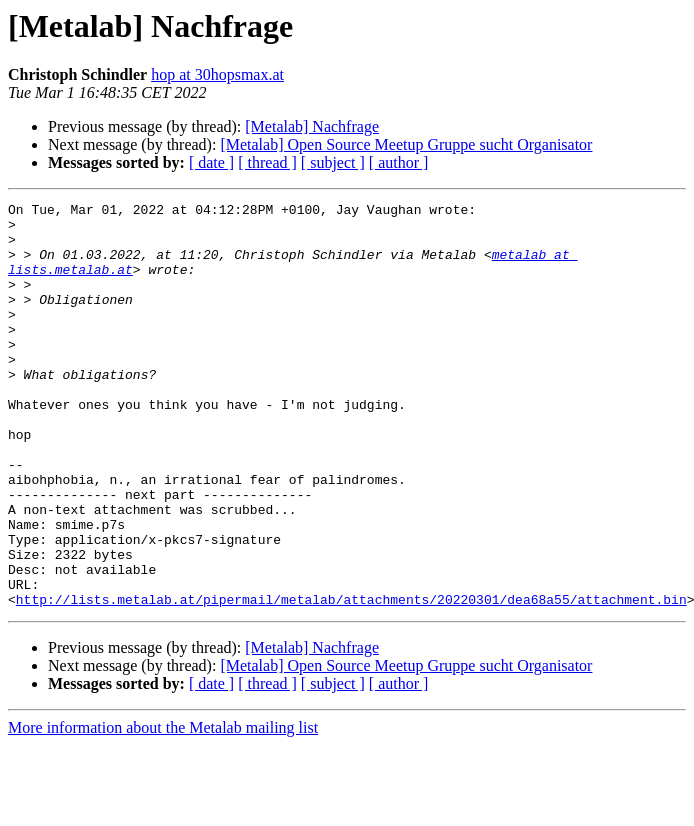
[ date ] (211, 162)
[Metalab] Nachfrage (312, 126)
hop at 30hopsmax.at (217, 74)
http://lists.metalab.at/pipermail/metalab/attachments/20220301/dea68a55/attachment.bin (351, 680)
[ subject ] (333, 162)
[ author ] (399, 162)
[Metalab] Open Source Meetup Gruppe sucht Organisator (406, 144)
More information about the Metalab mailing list (163, 808)
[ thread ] (267, 162)
